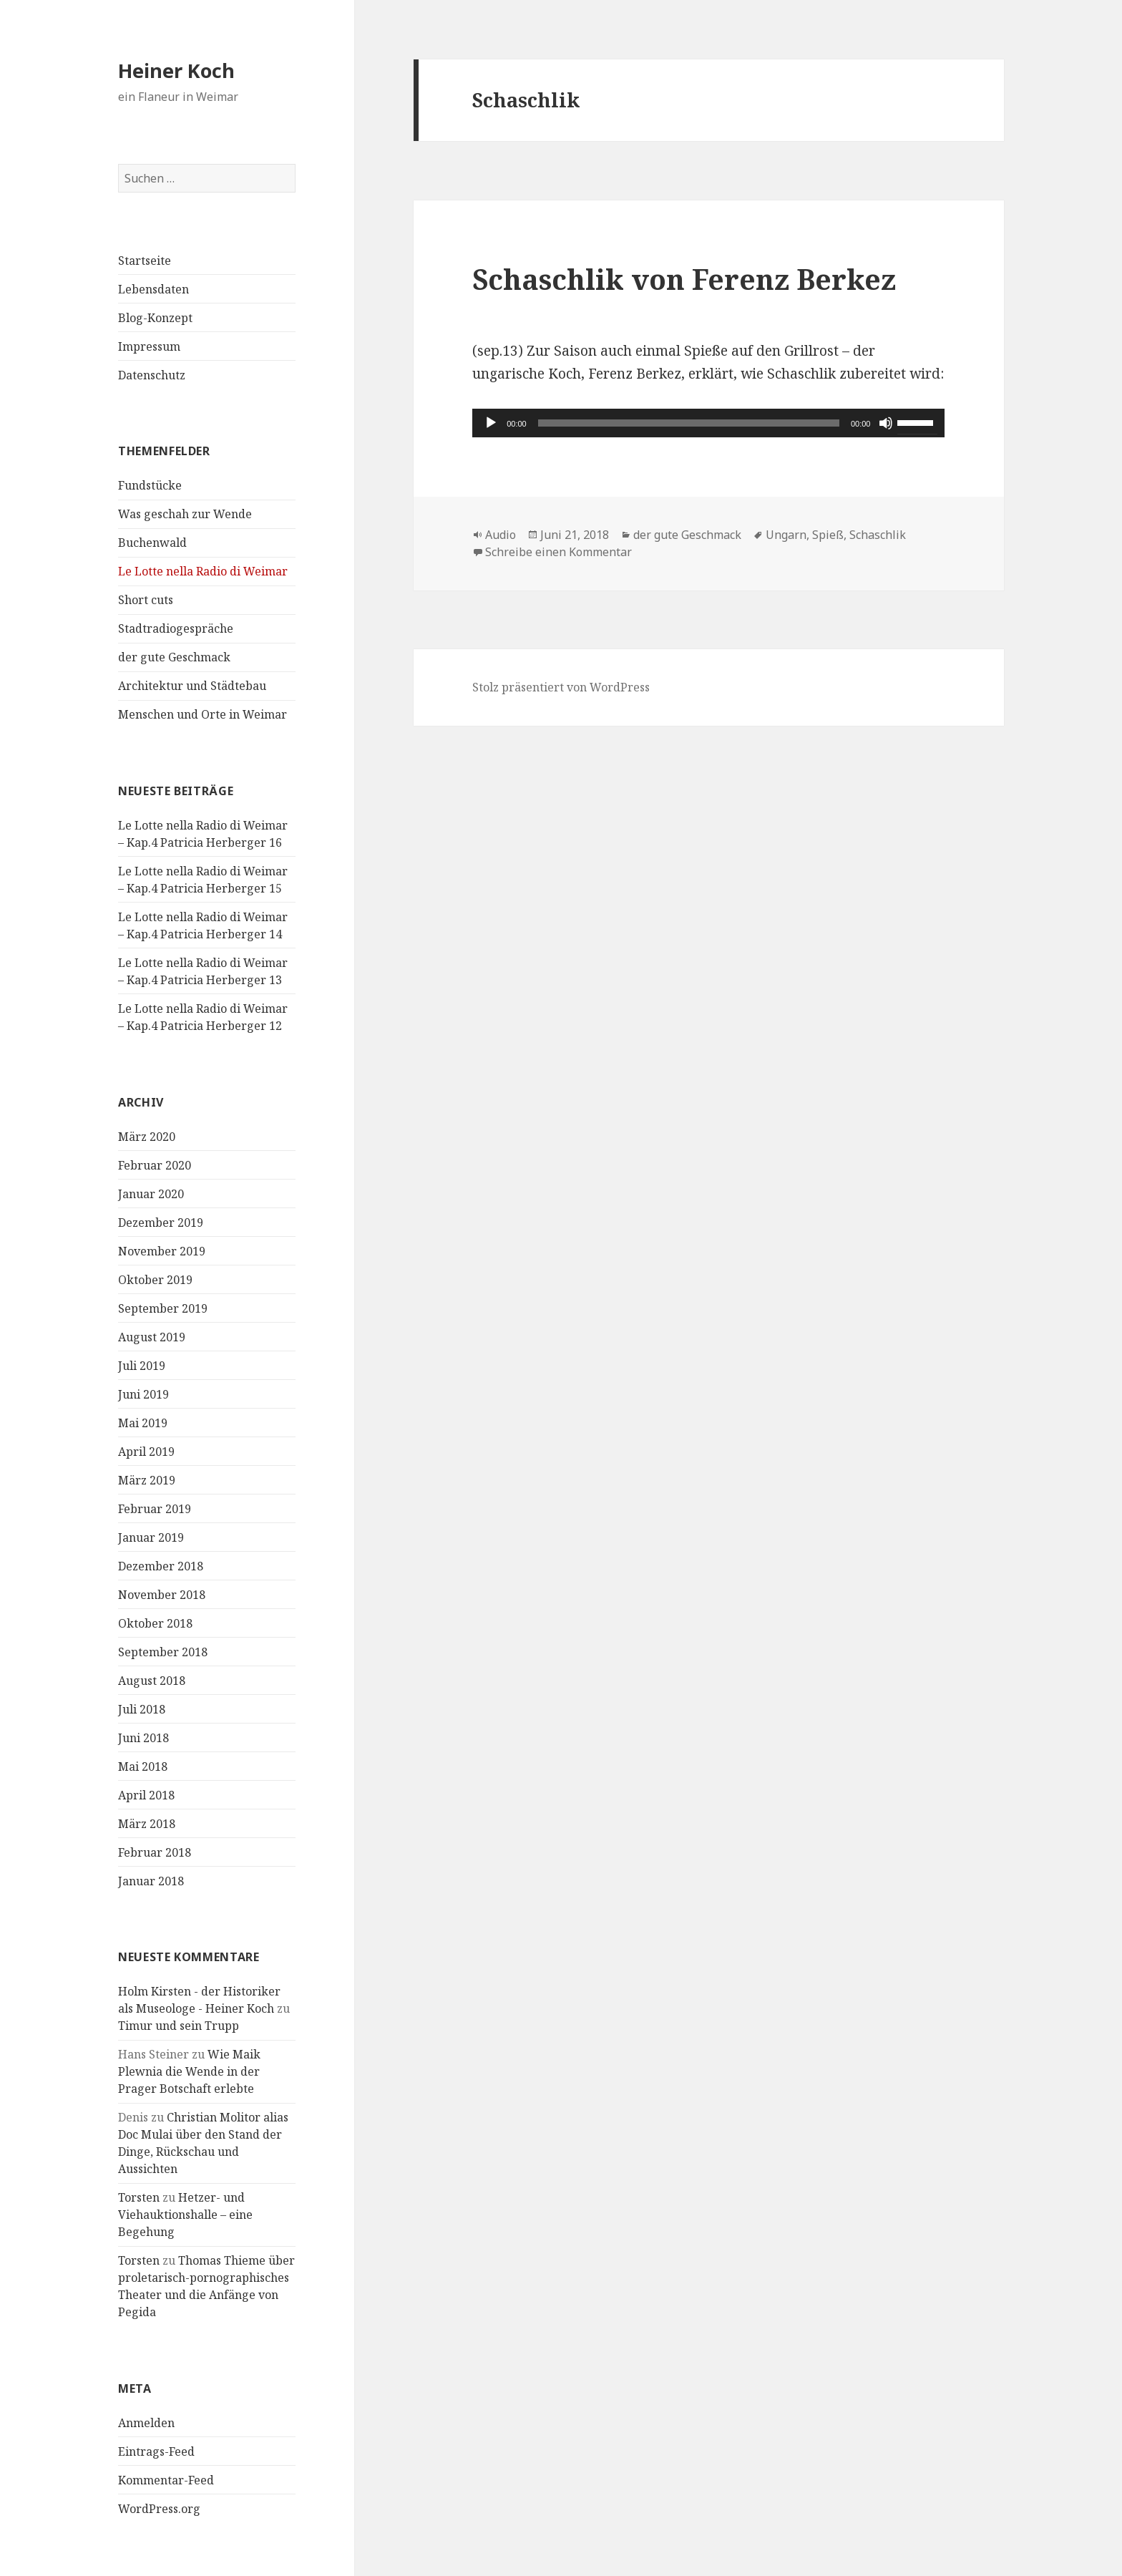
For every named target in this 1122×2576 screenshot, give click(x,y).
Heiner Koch (176, 70)
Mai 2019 (142, 1422)
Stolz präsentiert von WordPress (561, 687)
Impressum (149, 346)
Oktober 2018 (155, 1622)
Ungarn (786, 535)
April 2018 (146, 1794)
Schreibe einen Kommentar (558, 552)
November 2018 (161, 1594)
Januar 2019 (151, 1537)
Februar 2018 (154, 1852)
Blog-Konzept (155, 318)
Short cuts (145, 600)
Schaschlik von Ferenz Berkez (684, 279)
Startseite (144, 260)
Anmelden (146, 2422)
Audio (500, 535)
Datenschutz (151, 375)
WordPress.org (159, 2508)
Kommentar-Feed (166, 2479)
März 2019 (146, 1479)
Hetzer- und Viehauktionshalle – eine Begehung (185, 2214)
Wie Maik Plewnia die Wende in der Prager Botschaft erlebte (189, 2071)
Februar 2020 (154, 1164)
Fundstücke (150, 485)
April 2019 (146, 1451)
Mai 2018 (142, 1766)
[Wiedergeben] (491, 423)
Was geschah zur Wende (185, 514)
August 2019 (151, 1336)
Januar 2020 (151, 1193)
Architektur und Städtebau (192, 686)
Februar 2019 (154, 1508)
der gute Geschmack (174, 657)
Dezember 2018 (160, 1565)
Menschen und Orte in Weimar (202, 714)
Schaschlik (877, 535)
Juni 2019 (143, 1393)
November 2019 (161, 1250)
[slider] (688, 423)
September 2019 (163, 1308)
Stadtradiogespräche (175, 628)
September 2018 (163, 1651)
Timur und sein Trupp (178, 2025)
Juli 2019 (141, 1365)
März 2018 (146, 1823)
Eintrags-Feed (156, 2451)
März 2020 (146, 1136)
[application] (708, 423)
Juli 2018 (141, 1708)
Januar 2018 (151, 1880)
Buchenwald (152, 542)
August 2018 (151, 1680)
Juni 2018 (143, 1737)
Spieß (828, 535)
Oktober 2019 (155, 1279)
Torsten (139, 2197)
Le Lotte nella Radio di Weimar (203, 571)
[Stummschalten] (886, 423)
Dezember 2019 (160, 1222)
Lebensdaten (153, 289)
